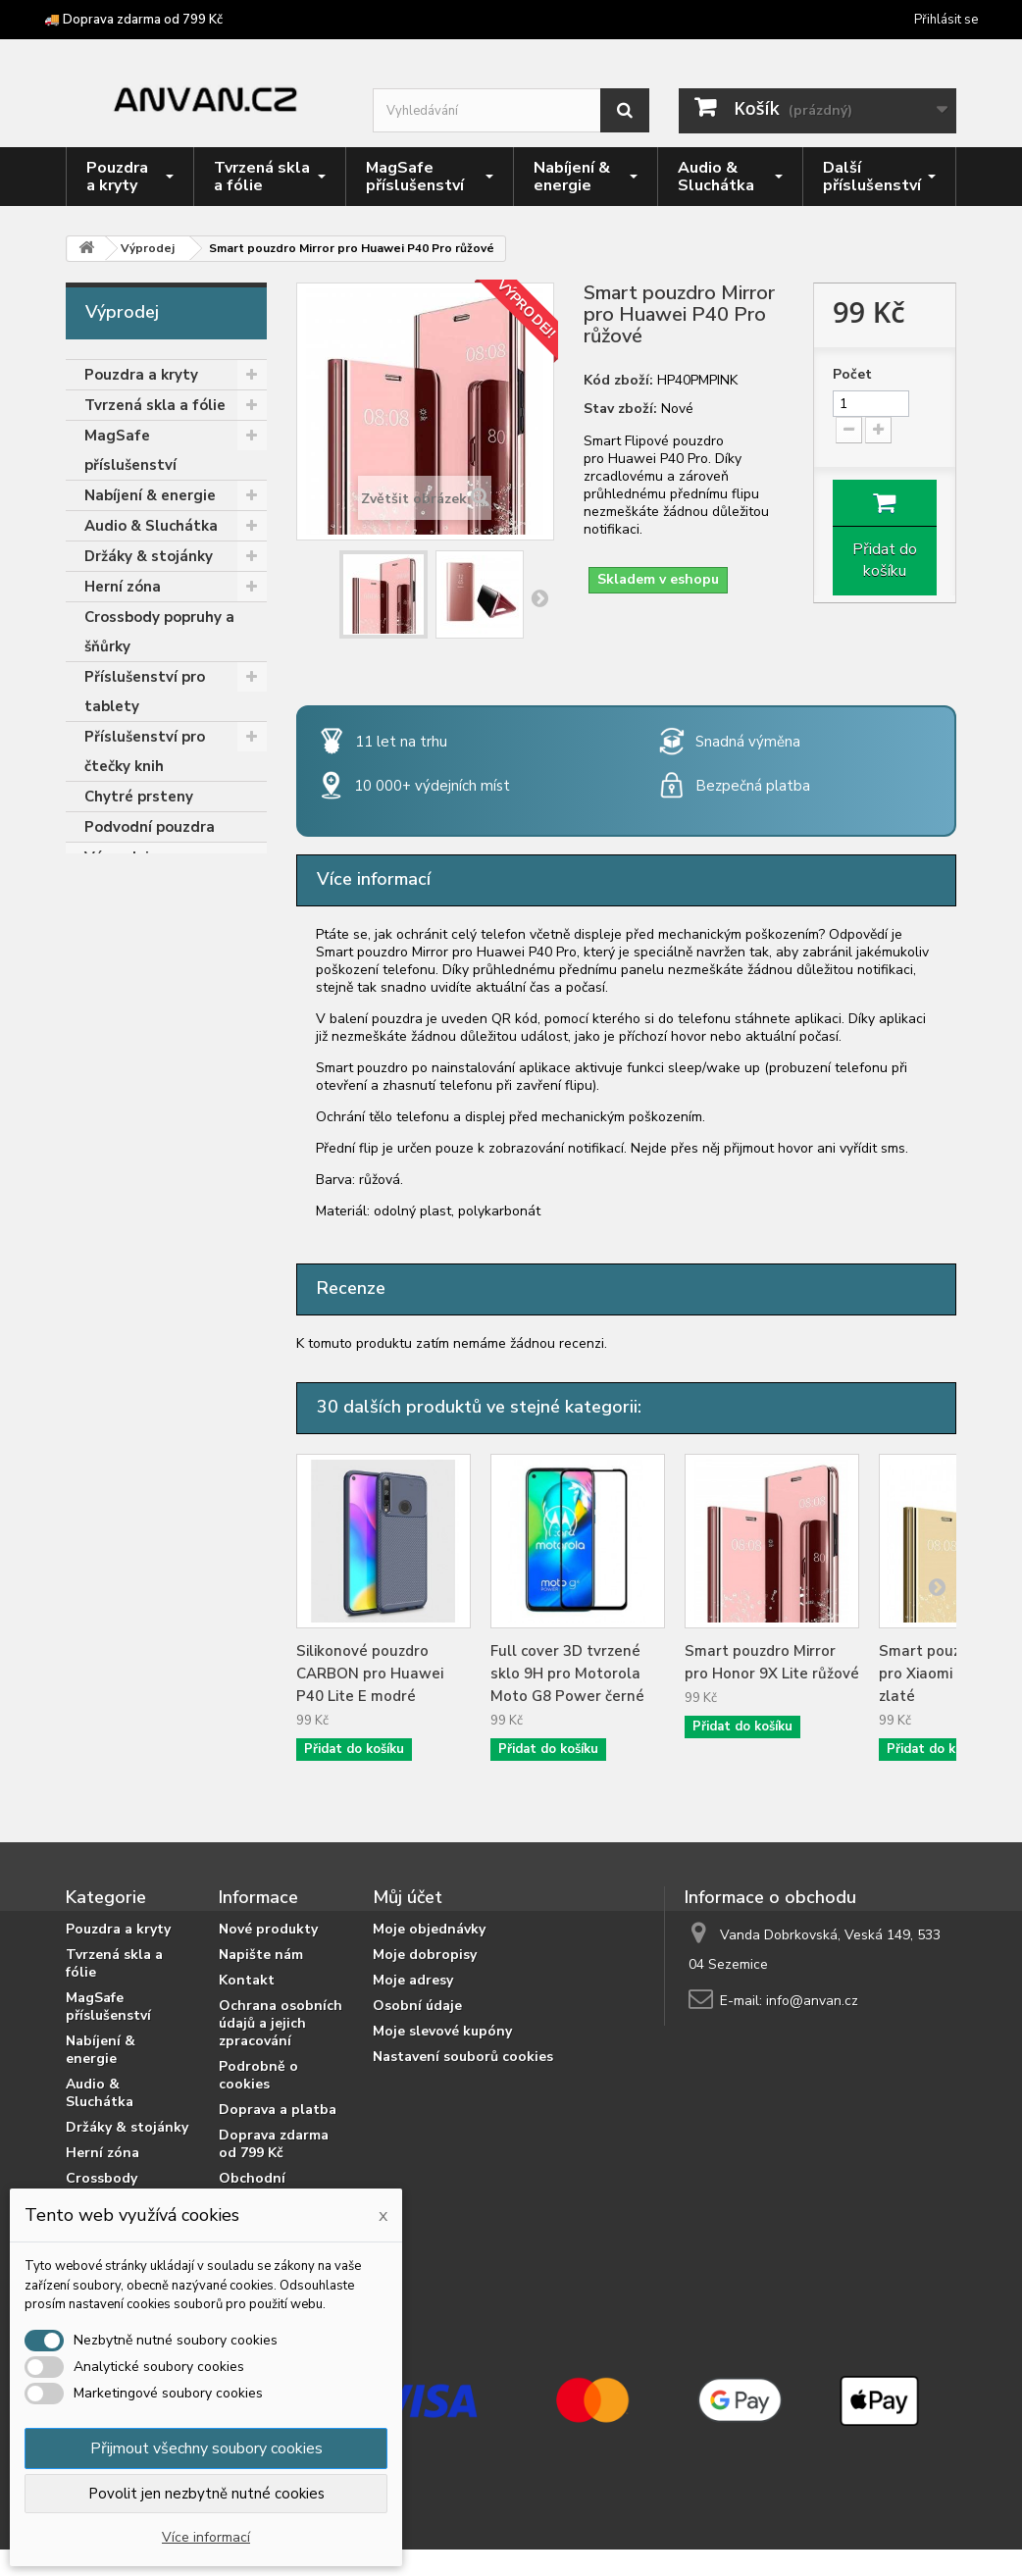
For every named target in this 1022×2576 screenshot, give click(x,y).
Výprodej (116, 857)
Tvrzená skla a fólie (155, 405)
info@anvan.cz (812, 2000)
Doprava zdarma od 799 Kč (274, 2144)
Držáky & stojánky (148, 556)
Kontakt (247, 1980)
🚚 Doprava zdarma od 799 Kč (133, 19)
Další (539, 597)
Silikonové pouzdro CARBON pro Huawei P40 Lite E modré (369, 1673)
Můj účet (407, 1897)
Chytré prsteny (138, 796)
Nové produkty (268, 1929)
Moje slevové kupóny (442, 2031)
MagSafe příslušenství (130, 450)
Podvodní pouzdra (149, 827)
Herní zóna (122, 586)
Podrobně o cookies (258, 2075)
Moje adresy (413, 1980)
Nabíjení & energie (150, 495)
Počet (852, 375)
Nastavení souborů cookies (463, 2056)
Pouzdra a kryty (141, 375)
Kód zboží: (618, 380)
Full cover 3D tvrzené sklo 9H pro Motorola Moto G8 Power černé (567, 1673)
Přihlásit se (946, 19)
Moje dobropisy (425, 1954)
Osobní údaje (417, 2005)
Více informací (206, 2537)
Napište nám (261, 1954)
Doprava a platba (277, 2109)
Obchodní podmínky (252, 2187)
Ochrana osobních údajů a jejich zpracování (280, 2023)
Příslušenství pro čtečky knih (144, 751)
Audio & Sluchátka (151, 526)
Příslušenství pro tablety (144, 691)
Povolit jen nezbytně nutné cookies (206, 2493)
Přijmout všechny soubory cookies (206, 2448)
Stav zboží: (620, 409)
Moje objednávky (429, 1929)
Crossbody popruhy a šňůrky (159, 631)
